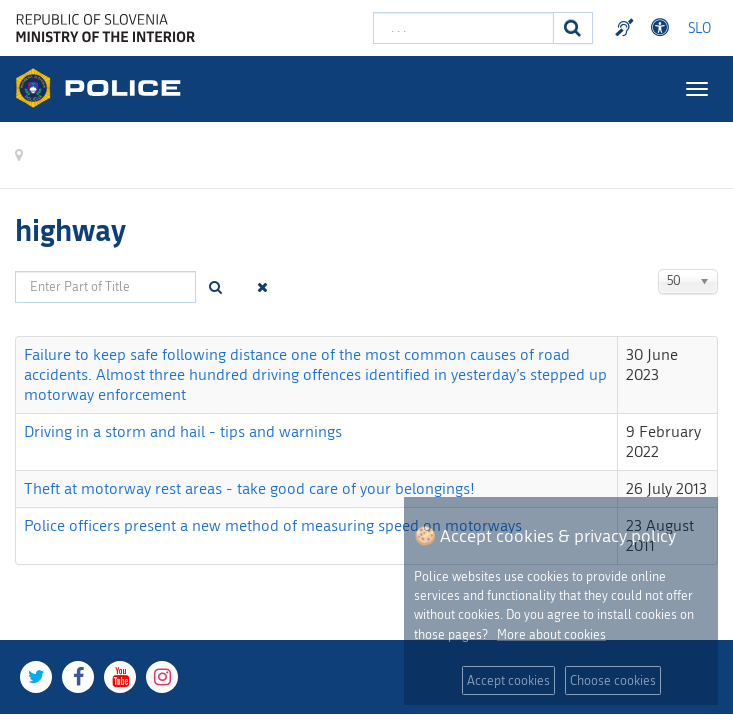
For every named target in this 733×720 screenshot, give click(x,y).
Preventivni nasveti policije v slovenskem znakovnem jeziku (627, 28)
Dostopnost (663, 28)
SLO (699, 28)
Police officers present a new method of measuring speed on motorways (273, 525)
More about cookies (551, 634)
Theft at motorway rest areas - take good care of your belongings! (249, 488)
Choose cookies (613, 680)
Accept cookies (508, 680)
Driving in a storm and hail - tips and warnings (183, 431)
